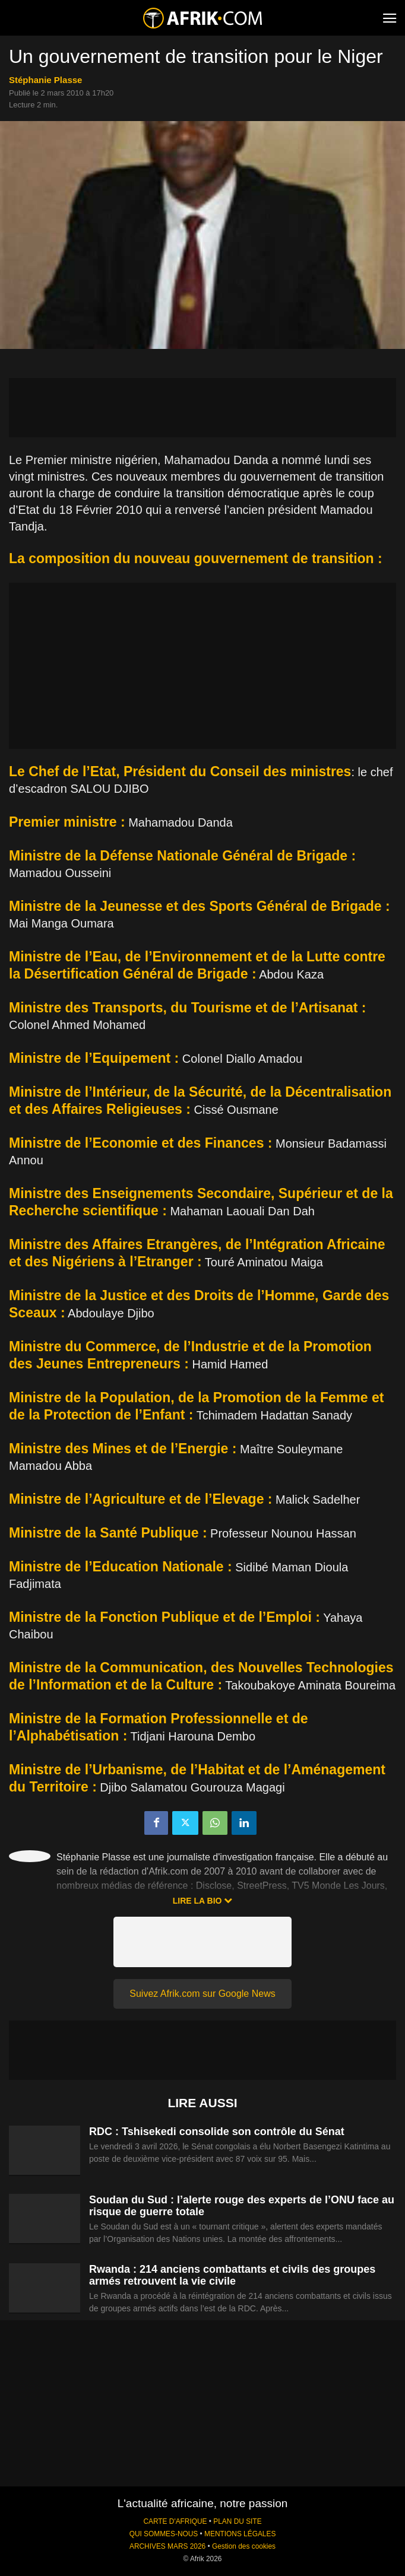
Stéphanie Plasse (45, 80)
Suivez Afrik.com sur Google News (202, 1994)
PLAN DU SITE (237, 2521)
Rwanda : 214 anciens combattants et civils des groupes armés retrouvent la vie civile (232, 2275)
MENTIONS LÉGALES (240, 2534)
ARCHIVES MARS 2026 (167, 2546)
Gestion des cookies (244, 2546)
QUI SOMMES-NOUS (163, 2534)
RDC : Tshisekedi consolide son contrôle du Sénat (216, 2131)
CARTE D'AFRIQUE (175, 2521)
